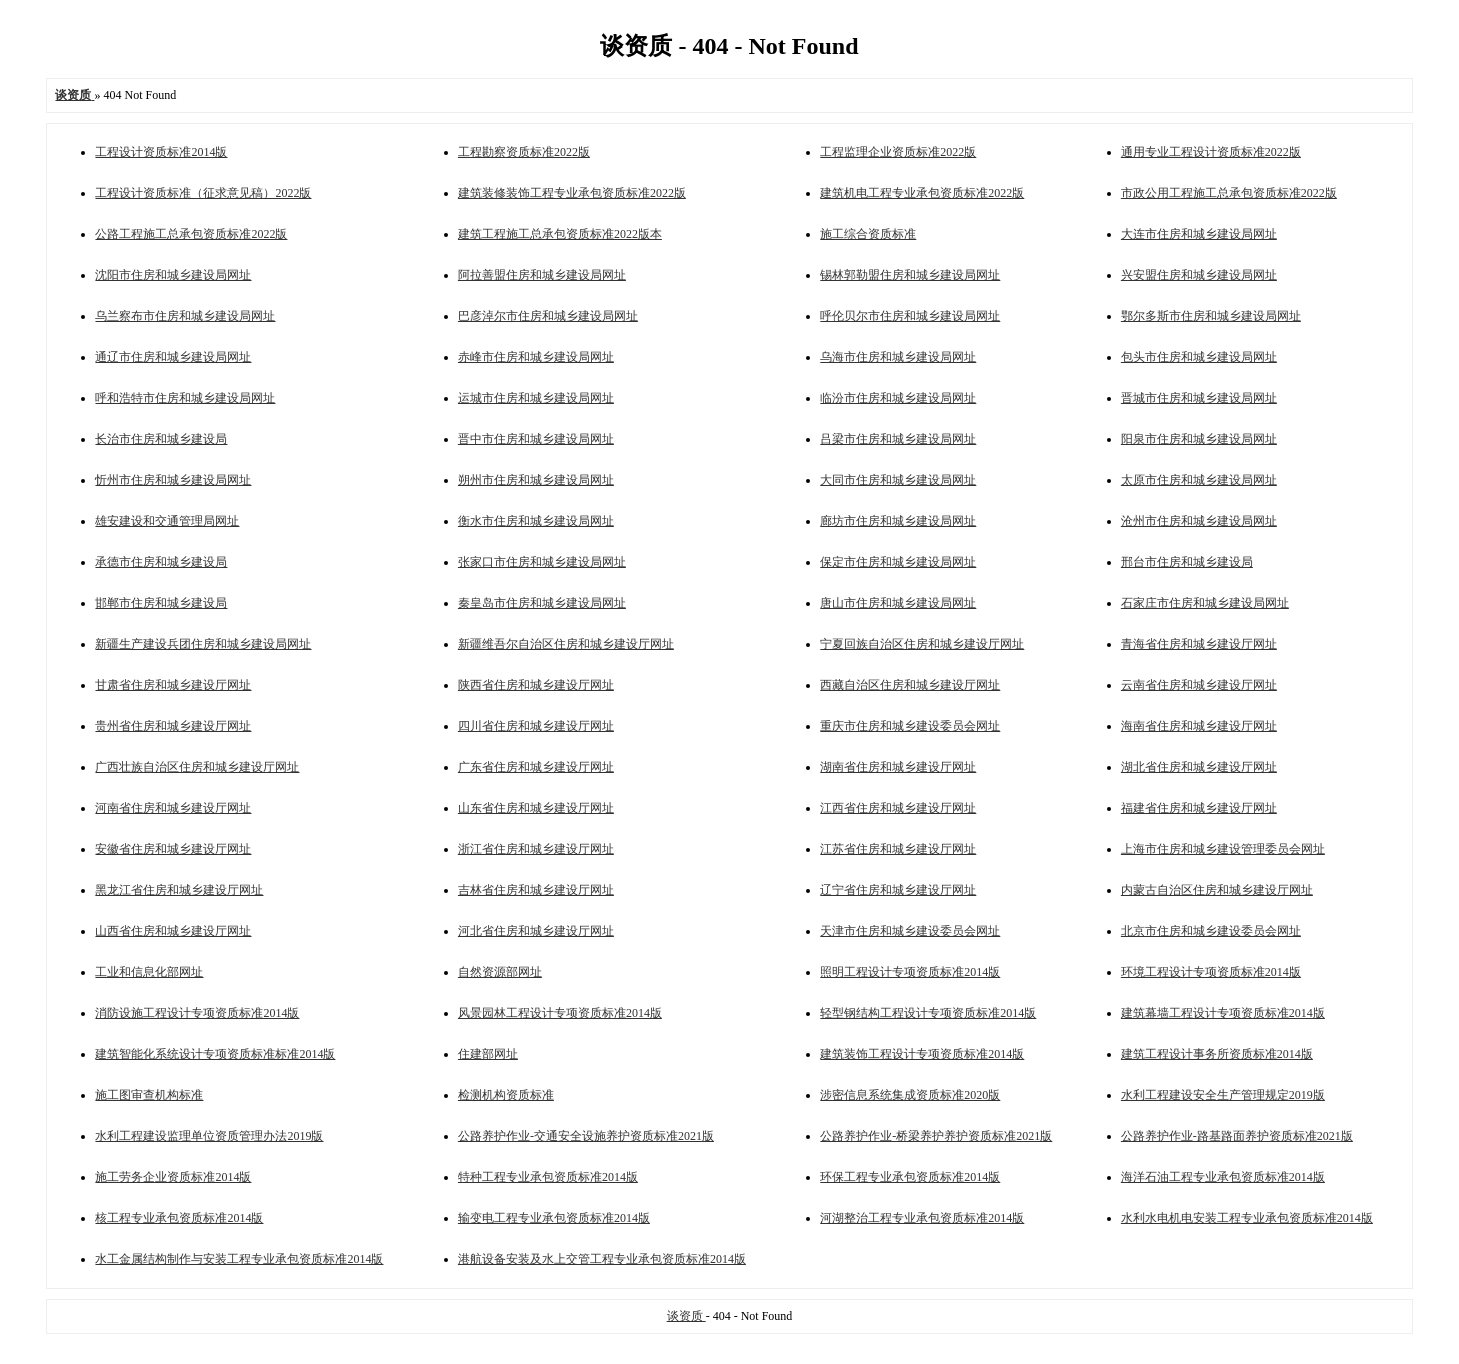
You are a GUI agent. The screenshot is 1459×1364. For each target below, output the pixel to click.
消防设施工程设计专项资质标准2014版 (197, 1013)
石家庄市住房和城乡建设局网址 (1205, 603)
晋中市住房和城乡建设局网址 (536, 439)
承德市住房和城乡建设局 (161, 562)
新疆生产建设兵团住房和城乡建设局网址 (203, 644)
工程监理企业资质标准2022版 (898, 152)
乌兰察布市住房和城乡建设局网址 (185, 316)
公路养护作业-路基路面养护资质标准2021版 (1237, 1136)
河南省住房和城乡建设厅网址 (173, 808)
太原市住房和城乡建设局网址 (1199, 480)
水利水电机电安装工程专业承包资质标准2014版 (1247, 1218)
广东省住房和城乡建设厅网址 (536, 767)
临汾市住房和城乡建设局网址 (898, 398)
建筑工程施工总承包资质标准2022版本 (560, 234)
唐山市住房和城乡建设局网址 (898, 603)
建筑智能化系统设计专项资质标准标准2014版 (215, 1054)
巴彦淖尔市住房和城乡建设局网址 (548, 316)
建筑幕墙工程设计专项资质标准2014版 (1223, 1013)
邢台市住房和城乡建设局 (1187, 562)
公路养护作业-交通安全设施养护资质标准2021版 (586, 1136)
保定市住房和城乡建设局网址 (898, 562)
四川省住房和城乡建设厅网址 (536, 726)
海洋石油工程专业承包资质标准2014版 (1223, 1177)
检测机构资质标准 (506, 1095)
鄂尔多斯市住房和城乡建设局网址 (1211, 316)
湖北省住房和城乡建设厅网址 (1199, 767)
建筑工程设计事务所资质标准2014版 (1217, 1054)
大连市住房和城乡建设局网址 (1199, 234)
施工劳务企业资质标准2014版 (173, 1177)
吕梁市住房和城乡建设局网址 (898, 439)
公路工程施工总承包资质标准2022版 (191, 234)
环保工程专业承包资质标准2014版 (910, 1177)
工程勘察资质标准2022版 (524, 152)
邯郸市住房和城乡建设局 (161, 603)
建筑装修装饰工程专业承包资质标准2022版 (572, 193)
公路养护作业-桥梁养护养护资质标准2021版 (936, 1136)
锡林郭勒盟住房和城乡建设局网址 (910, 275)
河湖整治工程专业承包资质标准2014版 (922, 1218)
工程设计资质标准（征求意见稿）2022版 (203, 193)
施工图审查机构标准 (149, 1095)
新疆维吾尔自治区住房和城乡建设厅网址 (566, 644)
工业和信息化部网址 (149, 972)
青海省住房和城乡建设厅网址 (1199, 644)
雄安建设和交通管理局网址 (167, 521)
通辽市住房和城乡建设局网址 (173, 357)
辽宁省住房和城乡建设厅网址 (898, 890)
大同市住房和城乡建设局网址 (898, 480)
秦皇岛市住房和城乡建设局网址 (542, 603)
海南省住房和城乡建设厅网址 (1199, 726)
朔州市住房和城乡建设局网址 (536, 480)
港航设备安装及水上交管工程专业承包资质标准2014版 (602, 1259)
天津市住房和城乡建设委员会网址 (910, 931)
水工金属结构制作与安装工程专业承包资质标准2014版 (239, 1259)
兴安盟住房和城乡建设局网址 (1199, 275)
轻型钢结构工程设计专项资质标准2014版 (928, 1013)
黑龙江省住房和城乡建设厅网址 (179, 890)
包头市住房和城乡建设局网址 (1199, 357)
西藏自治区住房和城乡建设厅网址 (910, 685)
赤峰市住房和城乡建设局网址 (536, 357)
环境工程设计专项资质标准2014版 (1211, 972)
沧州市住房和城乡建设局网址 (1199, 521)
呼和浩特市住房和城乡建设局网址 (185, 398)
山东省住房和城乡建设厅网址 (536, 808)
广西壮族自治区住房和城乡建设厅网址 (197, 767)
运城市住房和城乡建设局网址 (536, 398)
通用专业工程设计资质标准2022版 (1211, 152)
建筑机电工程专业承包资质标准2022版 (922, 193)
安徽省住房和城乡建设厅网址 (173, 849)
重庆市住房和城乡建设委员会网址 (910, 726)
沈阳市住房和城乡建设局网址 (173, 275)
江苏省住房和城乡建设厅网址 (898, 849)
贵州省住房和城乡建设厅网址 (173, 726)
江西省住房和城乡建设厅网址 (898, 808)
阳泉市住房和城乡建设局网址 (1199, 439)
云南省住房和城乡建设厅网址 (1199, 685)
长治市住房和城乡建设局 (161, 439)
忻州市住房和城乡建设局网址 (173, 480)
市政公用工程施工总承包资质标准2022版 (1229, 193)
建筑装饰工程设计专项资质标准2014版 (922, 1054)
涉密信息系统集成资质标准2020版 (910, 1095)
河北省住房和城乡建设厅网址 (536, 931)
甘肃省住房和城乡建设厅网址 (173, 685)
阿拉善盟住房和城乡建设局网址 (542, 275)
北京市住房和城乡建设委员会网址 (1211, 931)
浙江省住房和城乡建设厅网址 (536, 849)
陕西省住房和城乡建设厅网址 (536, 685)
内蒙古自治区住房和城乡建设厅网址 (1217, 890)
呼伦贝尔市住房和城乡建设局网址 (910, 316)
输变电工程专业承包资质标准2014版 (554, 1218)
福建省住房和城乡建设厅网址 (1199, 808)
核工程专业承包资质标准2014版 (179, 1218)
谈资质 (686, 1316)
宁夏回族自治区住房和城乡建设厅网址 (922, 644)
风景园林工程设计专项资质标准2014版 (560, 1013)
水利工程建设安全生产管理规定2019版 (1223, 1095)
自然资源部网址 (500, 972)
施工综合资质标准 (868, 234)
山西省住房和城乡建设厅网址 (173, 931)
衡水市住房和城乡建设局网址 (536, 521)
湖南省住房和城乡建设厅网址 (898, 767)
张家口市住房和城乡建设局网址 (542, 562)
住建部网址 (488, 1054)
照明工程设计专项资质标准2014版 (910, 972)
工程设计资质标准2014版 (161, 152)
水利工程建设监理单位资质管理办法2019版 (209, 1136)
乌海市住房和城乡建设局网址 (898, 357)
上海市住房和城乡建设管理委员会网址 (1223, 849)
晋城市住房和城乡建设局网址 (1199, 398)
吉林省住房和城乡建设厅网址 (536, 890)
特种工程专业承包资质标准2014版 (548, 1177)
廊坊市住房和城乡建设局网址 (898, 521)
